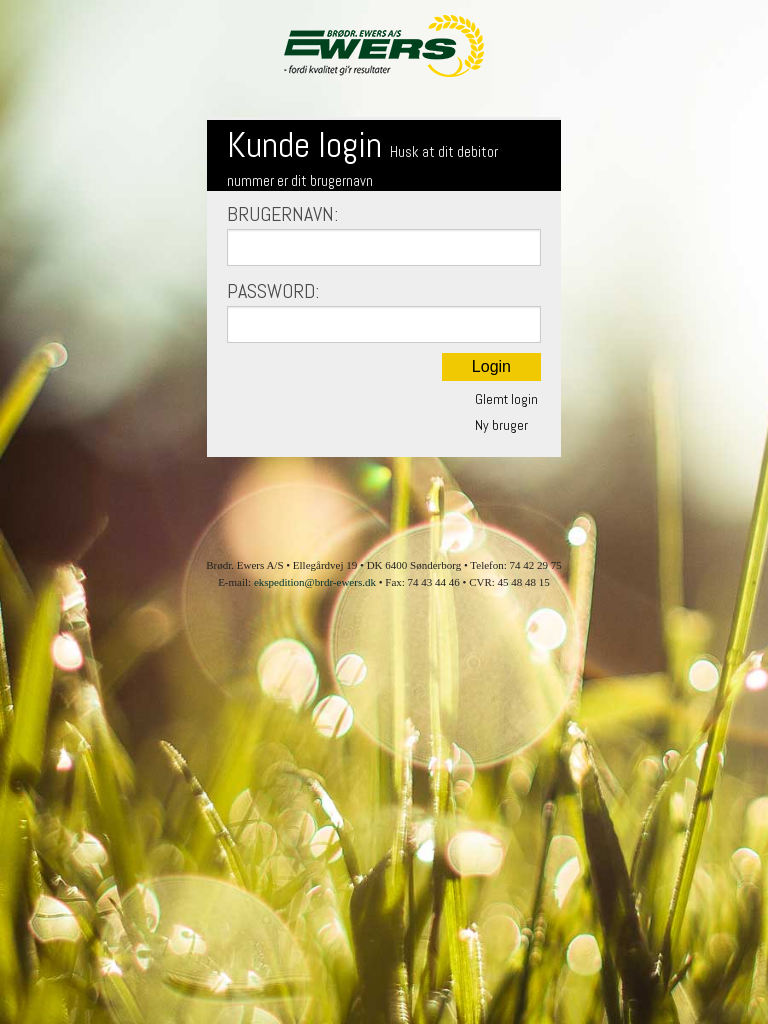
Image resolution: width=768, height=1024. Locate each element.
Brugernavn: (384, 233)
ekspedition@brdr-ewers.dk (315, 582)
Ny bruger (501, 425)
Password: (384, 310)
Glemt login (506, 399)
